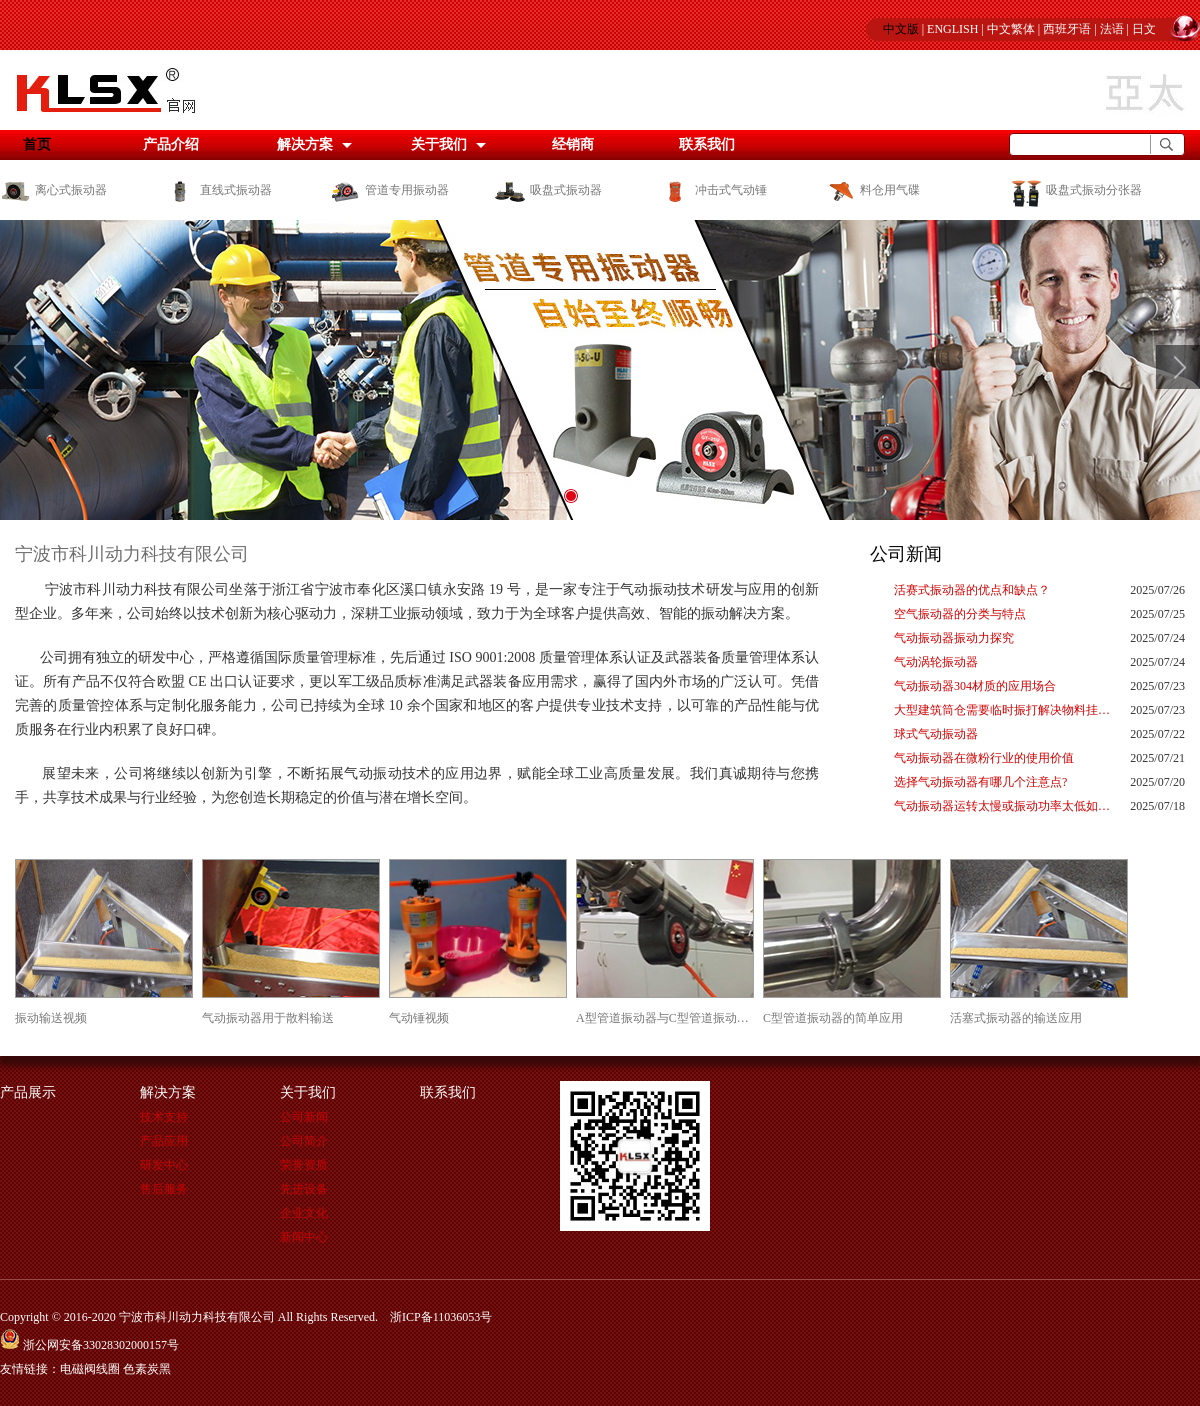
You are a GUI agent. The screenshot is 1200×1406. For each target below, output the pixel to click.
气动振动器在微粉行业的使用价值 (984, 758)
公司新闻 (906, 554)
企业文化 (304, 1213)
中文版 (901, 29)
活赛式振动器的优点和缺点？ (972, 590)
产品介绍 (171, 144)
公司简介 (304, 1141)
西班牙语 (1067, 29)
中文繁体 (1011, 29)
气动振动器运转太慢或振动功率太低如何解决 (1004, 806)
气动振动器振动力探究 (954, 638)
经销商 (573, 144)
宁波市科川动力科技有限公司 (132, 554)
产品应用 (164, 1141)
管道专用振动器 (389, 190)
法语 (1112, 29)
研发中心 (164, 1165)
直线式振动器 (218, 190)
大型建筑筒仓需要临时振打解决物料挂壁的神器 (1004, 710)
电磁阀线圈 (90, 1369)
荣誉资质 (304, 1165)
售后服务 (164, 1189)
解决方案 (305, 144)
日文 (1144, 29)
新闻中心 (304, 1237)
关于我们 (439, 144)
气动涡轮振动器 (936, 662)
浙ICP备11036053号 (441, 1317)
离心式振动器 (53, 190)
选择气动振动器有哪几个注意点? (980, 782)
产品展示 (28, 1092)
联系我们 (707, 144)
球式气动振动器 (936, 734)
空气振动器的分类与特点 (960, 614)
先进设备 (304, 1189)
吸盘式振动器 (548, 190)
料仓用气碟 (872, 190)
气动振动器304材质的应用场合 (975, 686)
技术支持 (164, 1117)
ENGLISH (952, 29)
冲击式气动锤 (713, 190)
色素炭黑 (147, 1369)
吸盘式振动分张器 (1075, 190)
